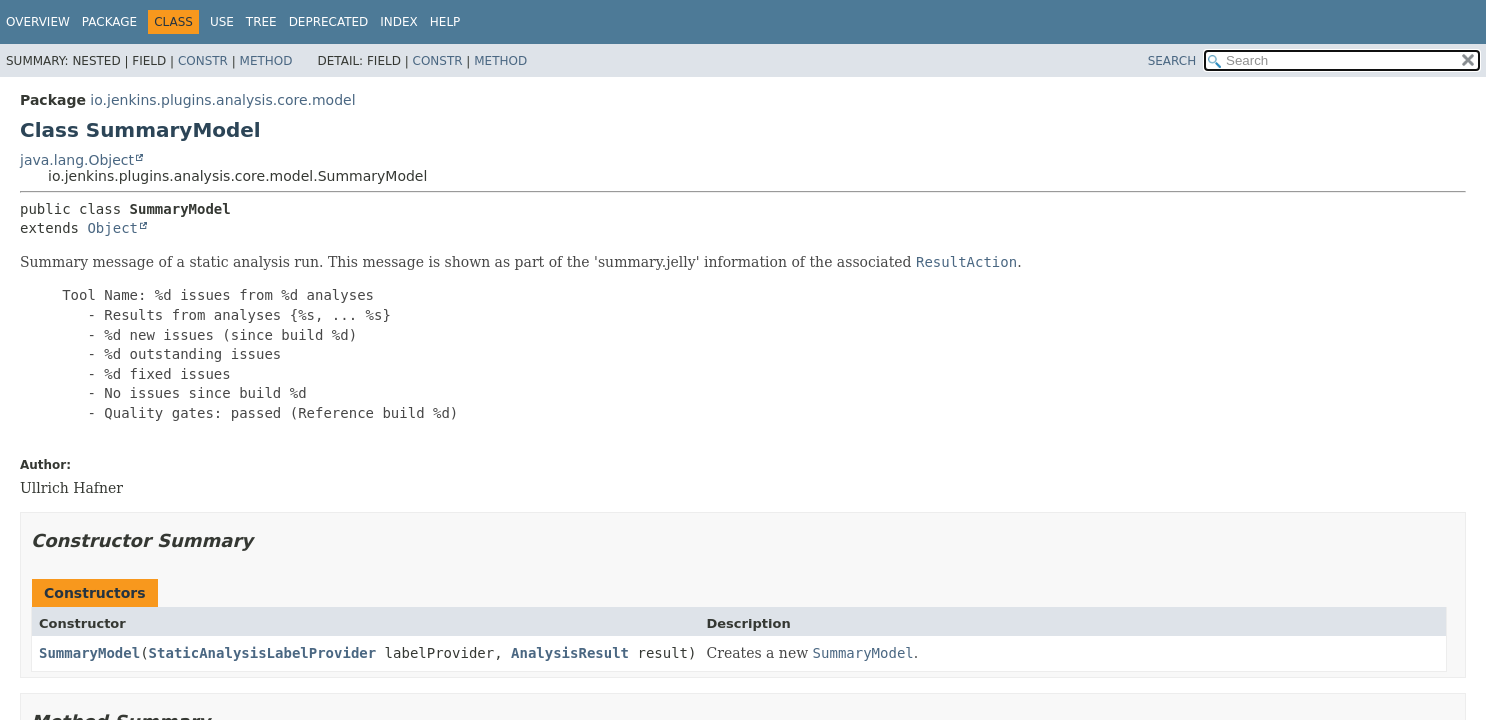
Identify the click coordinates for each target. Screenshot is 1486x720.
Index (399, 22)
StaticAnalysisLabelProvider (263, 653)
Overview (38, 22)
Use (222, 22)
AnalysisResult (570, 653)
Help (445, 22)
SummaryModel (89, 653)
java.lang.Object (77, 160)
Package (109, 22)
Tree (261, 22)
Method (266, 61)
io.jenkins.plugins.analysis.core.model (222, 100)
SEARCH (1172, 61)
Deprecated (329, 22)
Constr (203, 61)
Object (112, 228)
